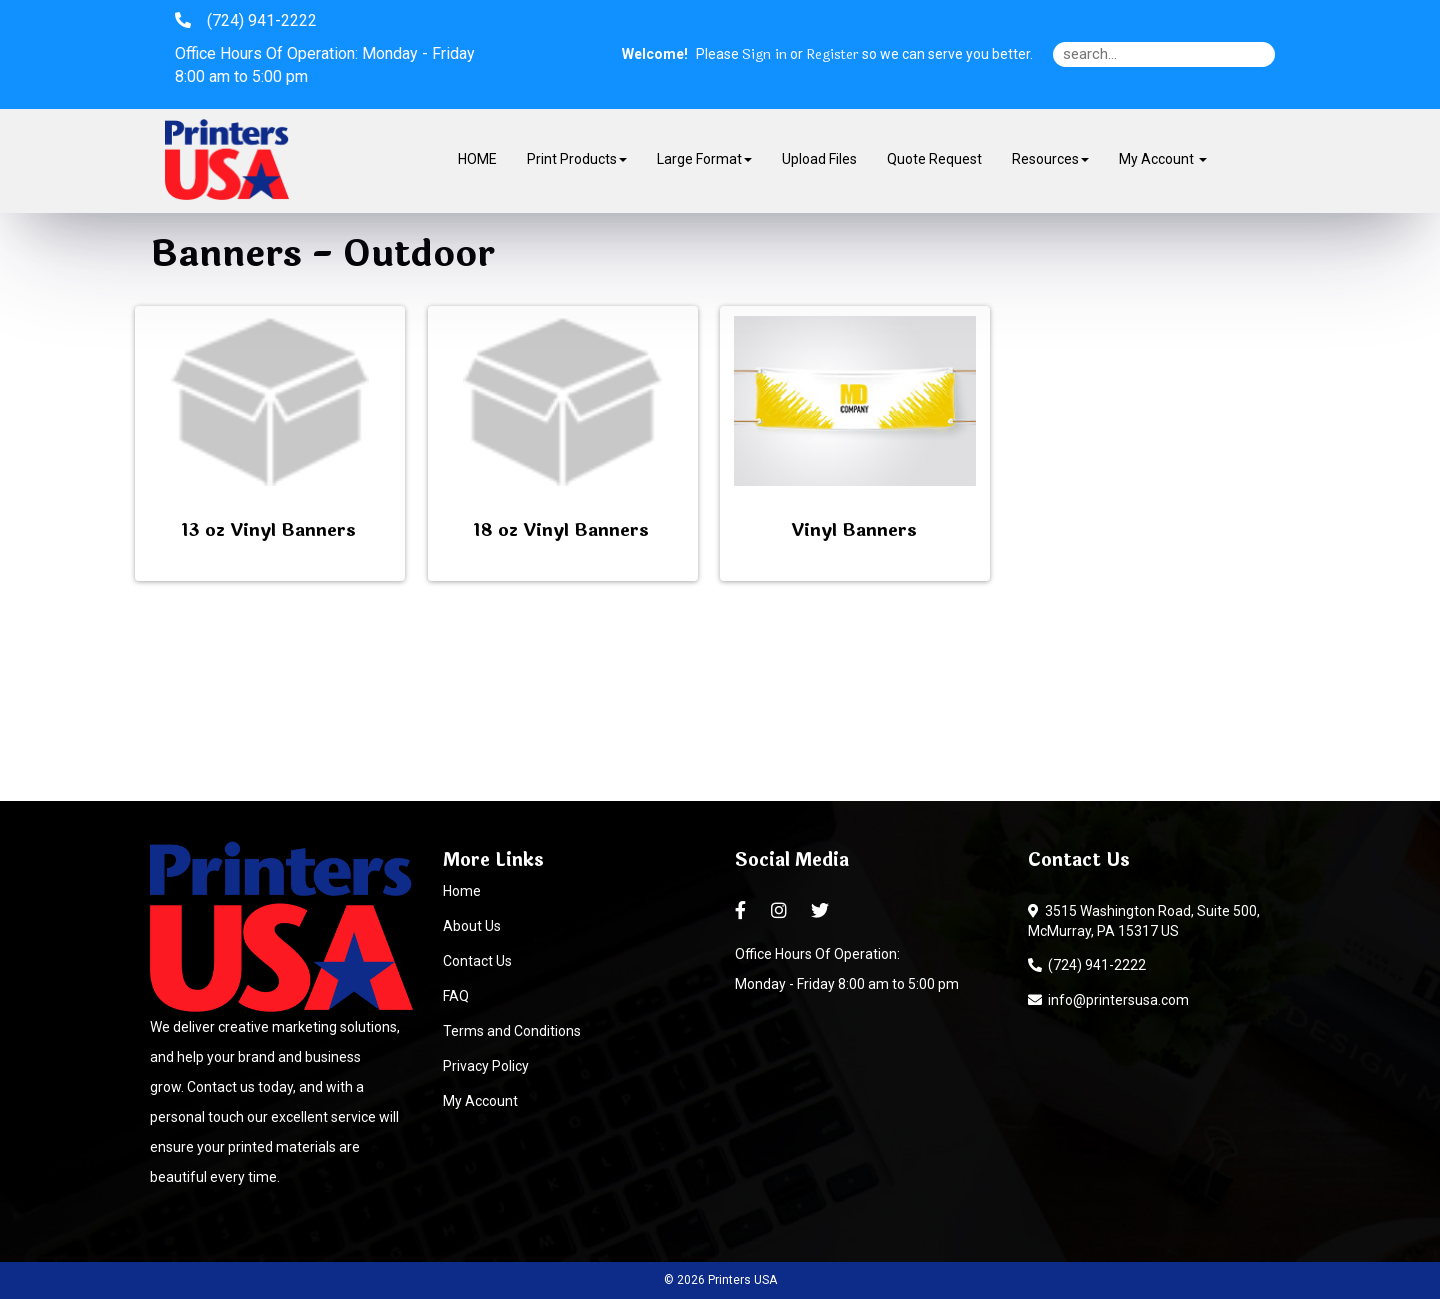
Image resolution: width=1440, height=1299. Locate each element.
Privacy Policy (486, 1066)
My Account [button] (1163, 159)
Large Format (704, 159)
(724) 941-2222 (1087, 965)
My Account (480, 1101)
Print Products (577, 159)
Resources (1050, 159)
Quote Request (934, 159)
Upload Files (819, 159)
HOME (477, 159)
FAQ (456, 996)
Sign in (764, 55)
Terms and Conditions (512, 1031)
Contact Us (477, 961)
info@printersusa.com (1108, 1000)
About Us (472, 926)
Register (832, 55)
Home (462, 891)
